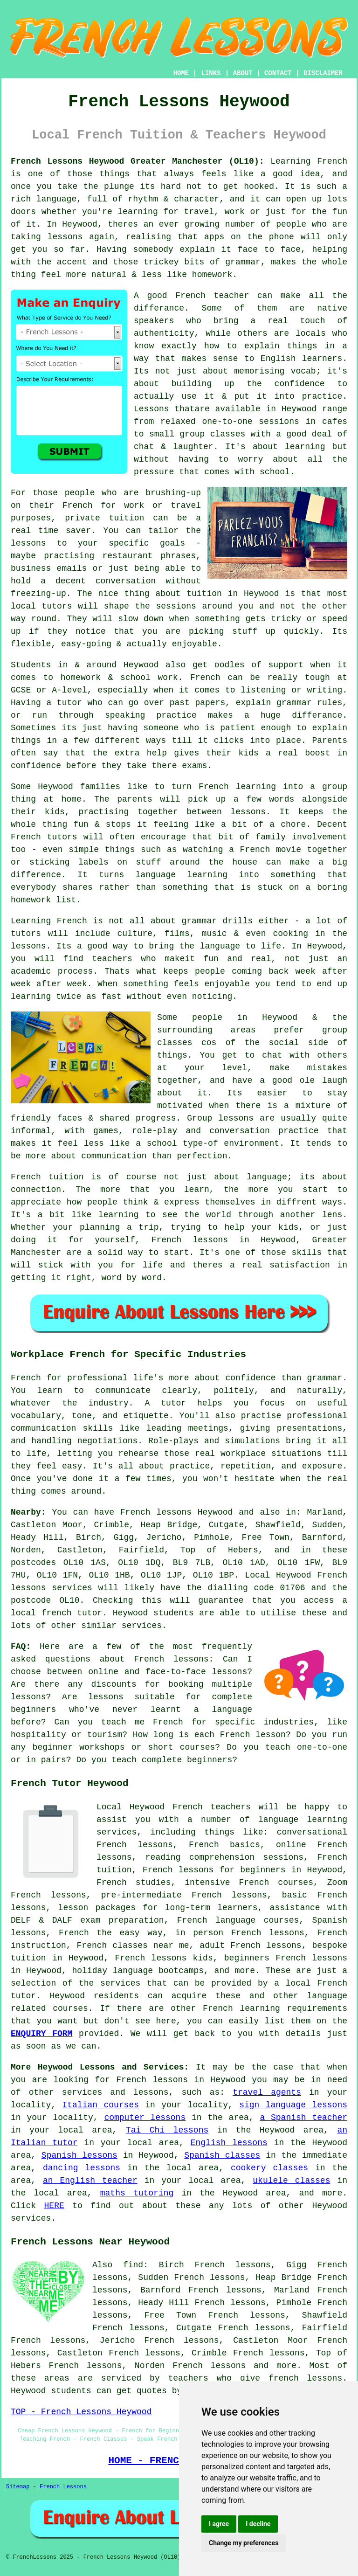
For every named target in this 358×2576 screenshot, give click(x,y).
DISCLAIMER (323, 73)
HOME (181, 73)
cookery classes (269, 2168)
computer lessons (145, 2117)
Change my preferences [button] (243, 2543)
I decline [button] (258, 2524)
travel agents (267, 2092)
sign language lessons (293, 2105)
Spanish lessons (79, 2155)
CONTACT (278, 73)
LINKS (210, 73)
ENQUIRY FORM (41, 2033)
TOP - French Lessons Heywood (81, 2412)
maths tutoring (137, 2193)
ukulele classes (291, 2180)
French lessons (209, 2365)
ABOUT (243, 73)
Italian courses (100, 2105)
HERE (54, 2205)
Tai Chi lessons (167, 2130)
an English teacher (90, 2180)
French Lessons (63, 2487)
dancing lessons (81, 2168)
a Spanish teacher (303, 2117)
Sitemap (17, 2487)
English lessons (229, 2142)
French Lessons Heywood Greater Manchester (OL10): (137, 161)
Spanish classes (222, 2155)
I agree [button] (219, 2524)
